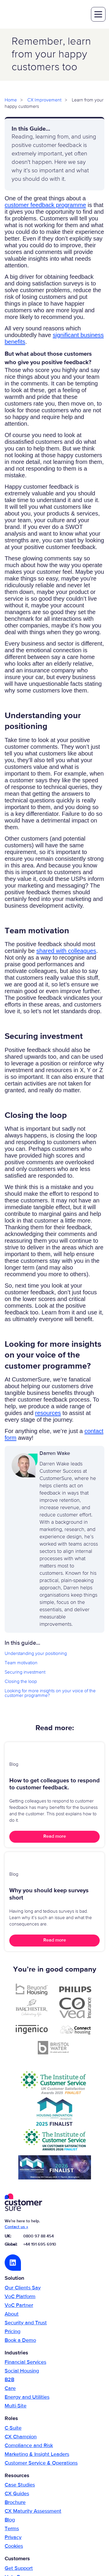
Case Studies (20, 2485)
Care (10, 2388)
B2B (9, 2379)
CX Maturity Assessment (33, 2511)
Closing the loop (21, 1681)
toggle (98, 14)
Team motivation (21, 1663)
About (12, 2314)
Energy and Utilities (27, 2397)
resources (48, 1413)
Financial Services (25, 2362)
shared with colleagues (66, 951)
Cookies (14, 2546)
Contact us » (16, 2227)
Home (11, 100)
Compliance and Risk (29, 2445)
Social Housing (22, 2371)
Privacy (13, 2537)
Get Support (19, 2568)
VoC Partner (19, 2305)
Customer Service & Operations (41, 2463)
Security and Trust (26, 2323)
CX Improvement (44, 100)
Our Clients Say (23, 2288)
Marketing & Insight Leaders (37, 2454)
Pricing (12, 2331)
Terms (12, 2528)
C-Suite (13, 2428)
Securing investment (25, 1672)
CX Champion (21, 2437)
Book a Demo (20, 2340)
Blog (10, 2520)
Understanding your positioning (36, 1653)
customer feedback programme (45, 205)
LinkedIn (13, 2262)
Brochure (15, 2502)
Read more (54, 1837)
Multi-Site (15, 2406)
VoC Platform (20, 2296)
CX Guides (17, 2493)
